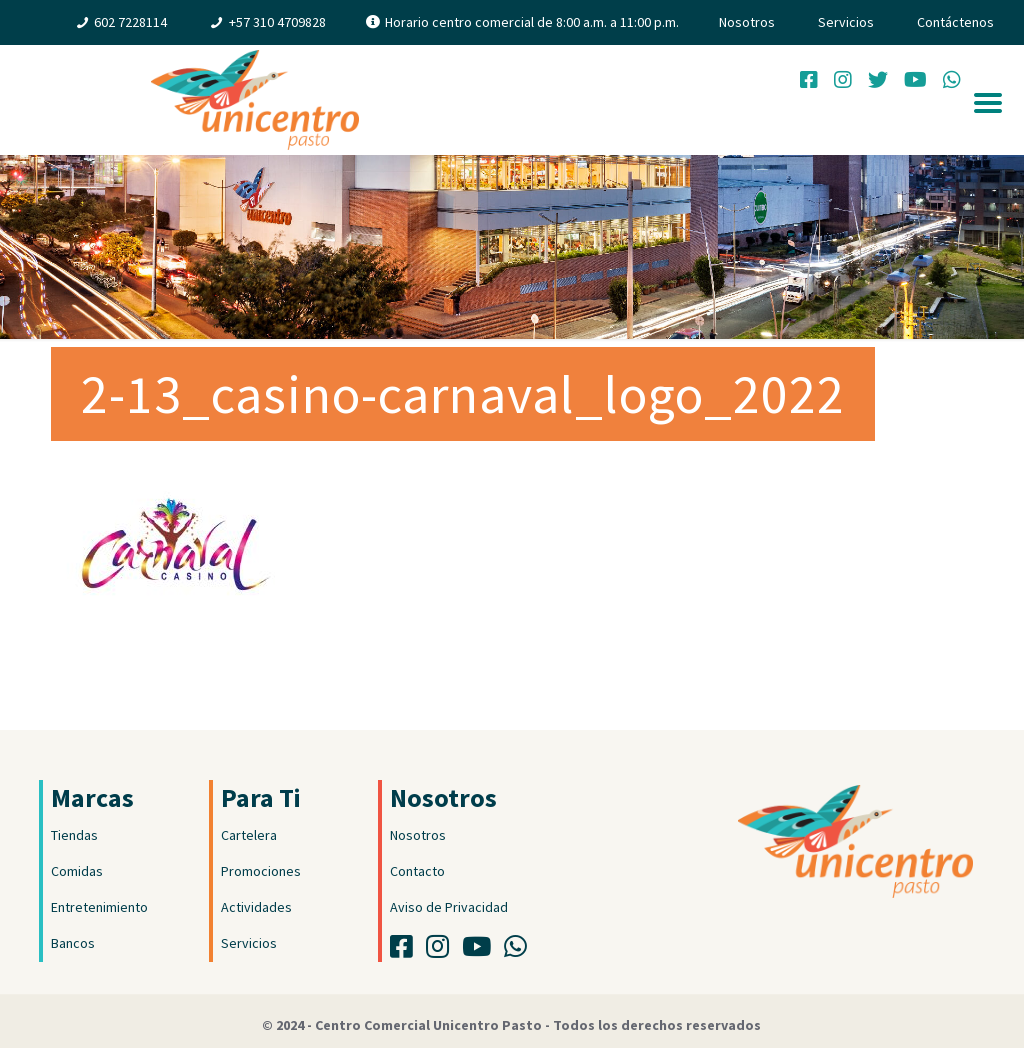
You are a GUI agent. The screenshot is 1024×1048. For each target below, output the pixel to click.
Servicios (846, 22)
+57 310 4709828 (277, 22)
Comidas (77, 871)
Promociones (261, 871)
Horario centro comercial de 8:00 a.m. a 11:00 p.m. (532, 22)
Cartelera (249, 835)
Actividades (256, 907)
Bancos (73, 943)
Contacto (417, 871)
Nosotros (747, 22)
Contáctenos (955, 22)
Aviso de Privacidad (449, 907)
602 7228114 (130, 22)
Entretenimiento (99, 907)
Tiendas (74, 835)
